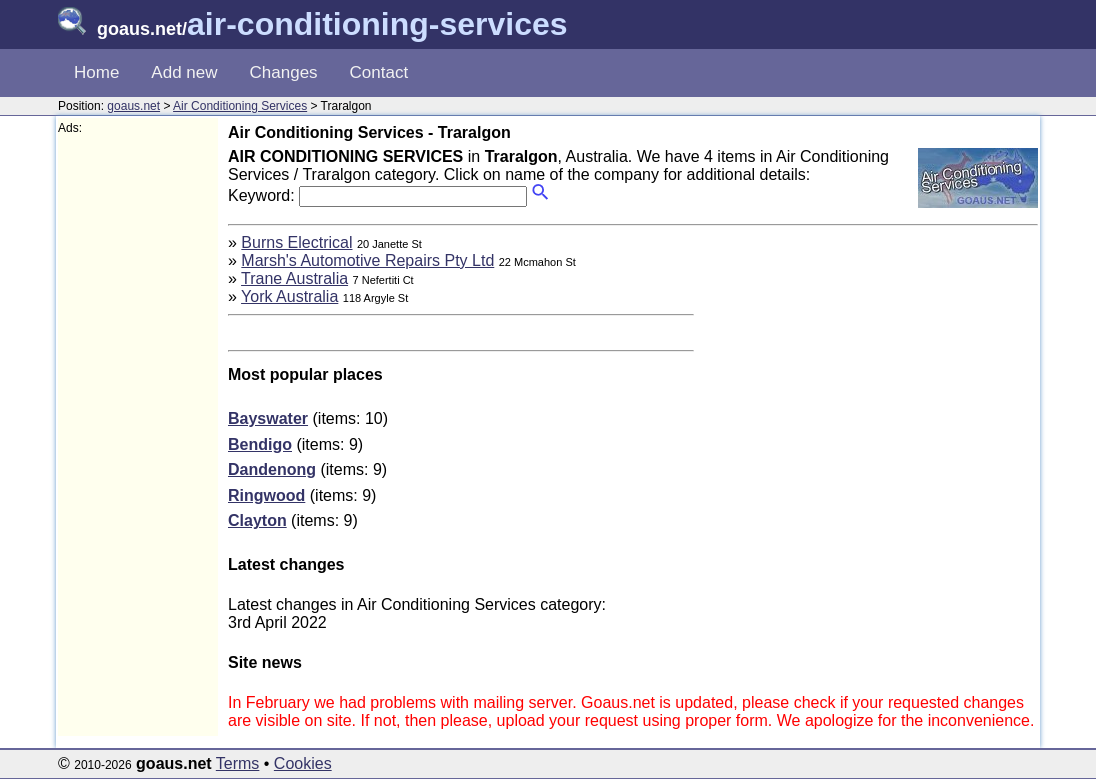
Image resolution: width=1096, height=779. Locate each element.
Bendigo (260, 444)
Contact (379, 72)
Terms (238, 763)
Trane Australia (294, 278)
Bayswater (268, 418)
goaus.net (133, 106)
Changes (284, 72)
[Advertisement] (138, 436)
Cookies (303, 763)
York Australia (289, 296)
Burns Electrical (296, 242)
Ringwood (266, 495)
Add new (184, 72)
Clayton (257, 520)
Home (96, 72)
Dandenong (272, 469)
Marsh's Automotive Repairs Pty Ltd (367, 260)
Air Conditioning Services (240, 106)
